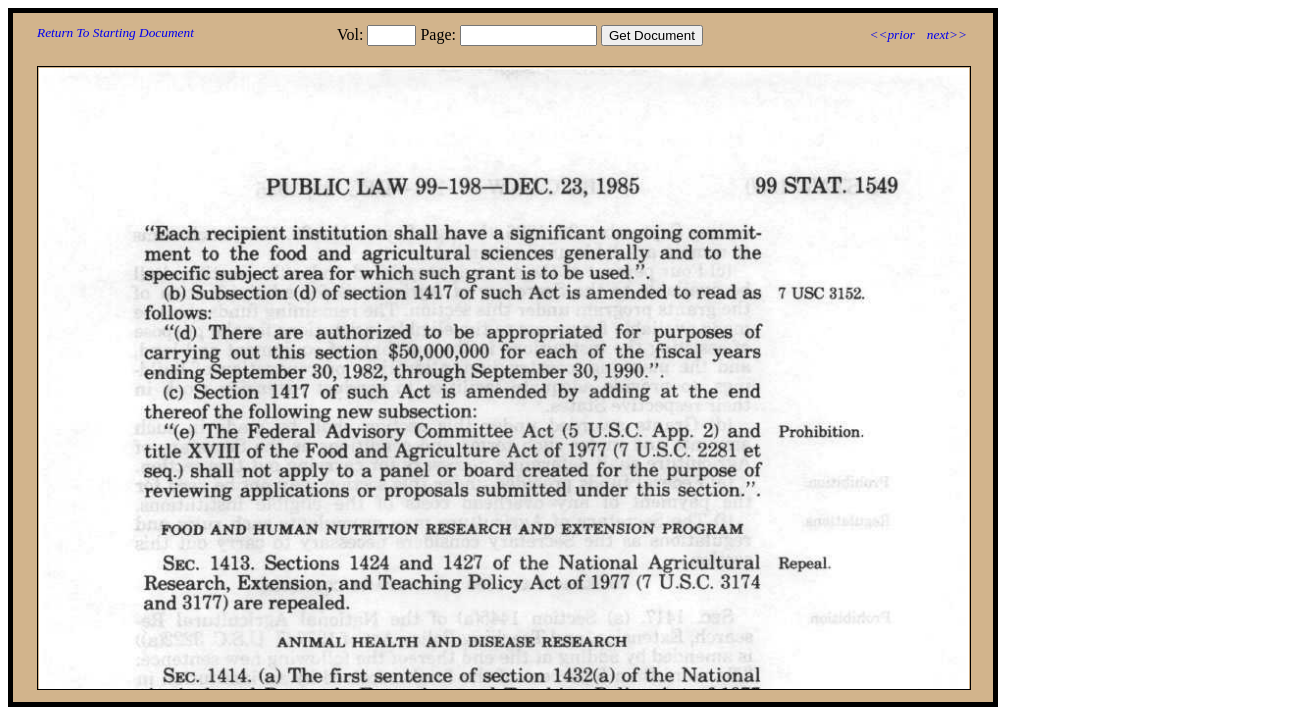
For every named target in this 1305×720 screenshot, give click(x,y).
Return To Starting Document (115, 32)
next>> (947, 34)
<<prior (891, 34)
